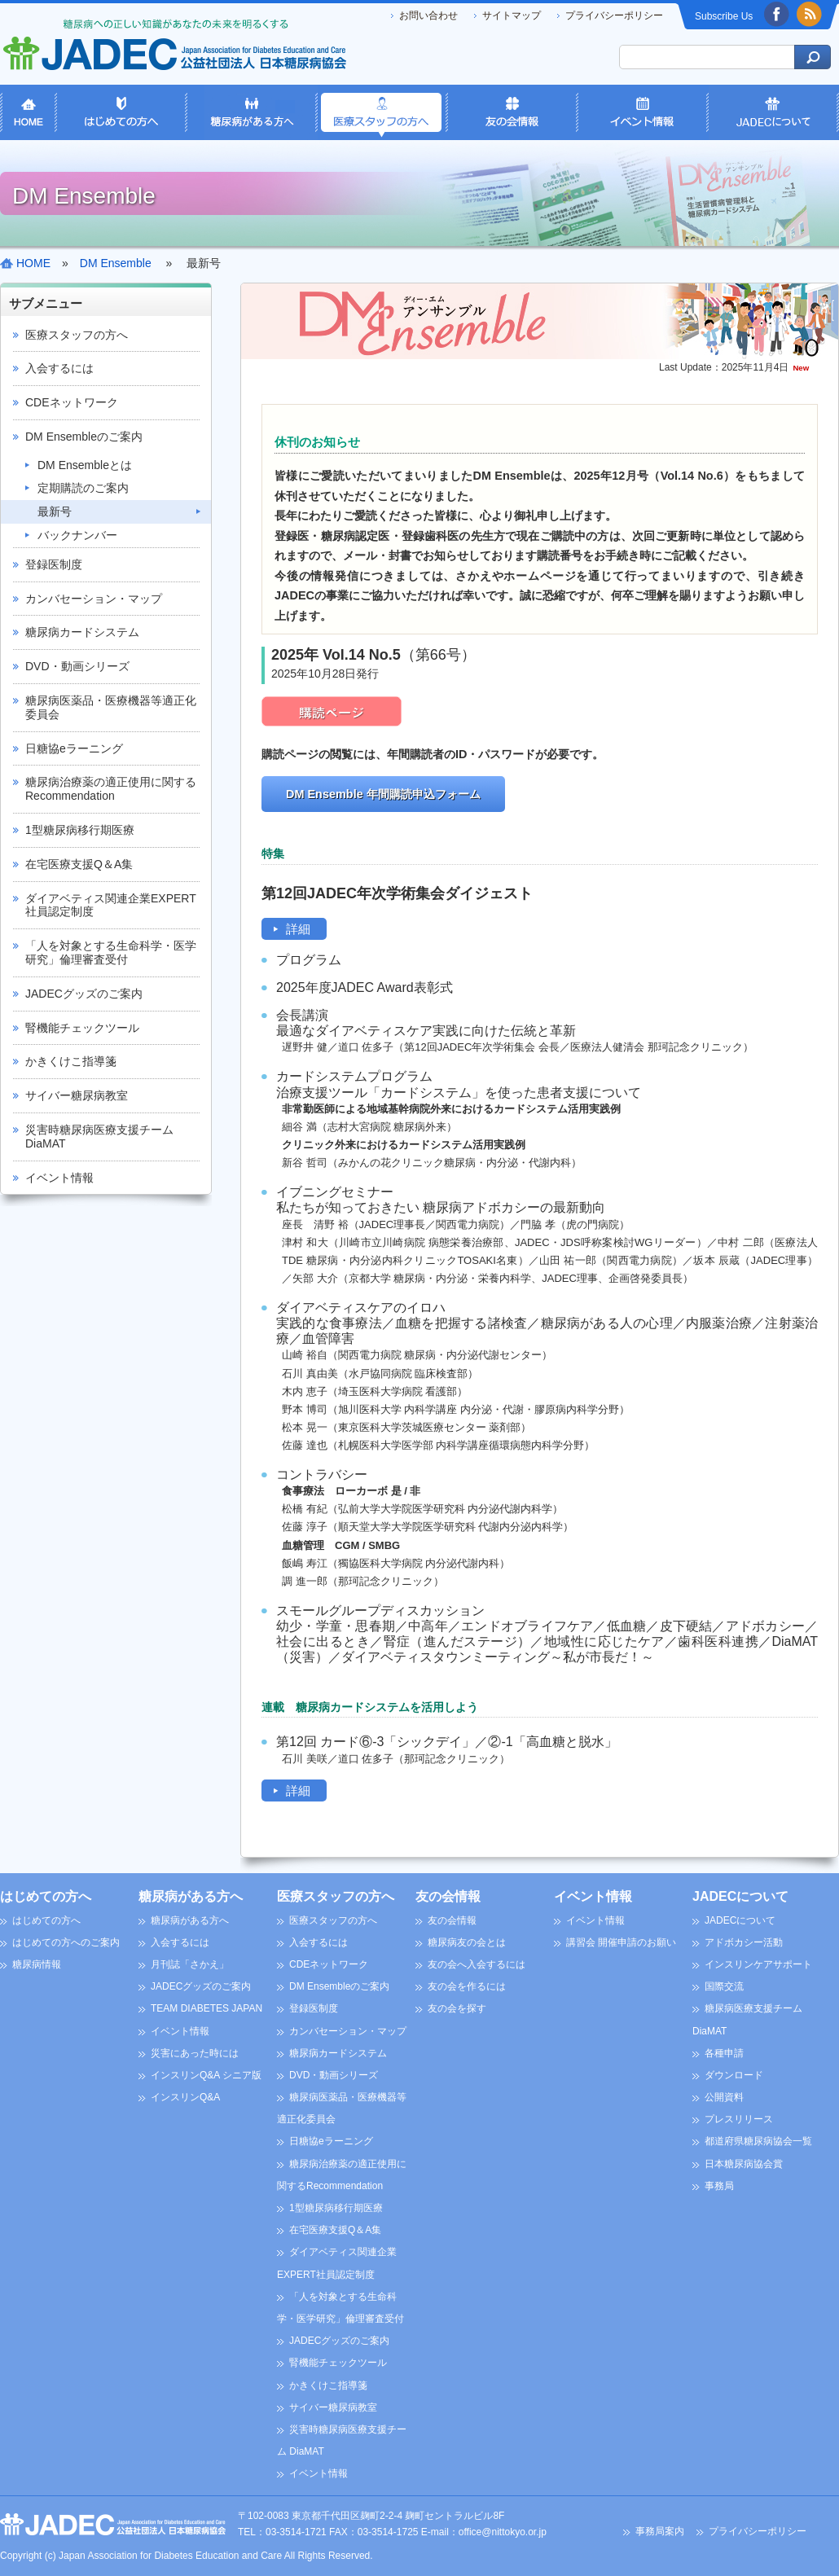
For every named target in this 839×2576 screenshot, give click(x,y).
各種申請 (724, 2053)
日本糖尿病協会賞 (744, 2164)
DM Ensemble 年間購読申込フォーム (383, 794)
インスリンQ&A (185, 2097)
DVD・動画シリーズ (77, 666)
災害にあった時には (195, 2053)
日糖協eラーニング (74, 748)
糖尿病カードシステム (82, 632)
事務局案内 (659, 2531)
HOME (33, 263)
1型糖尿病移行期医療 (79, 829)
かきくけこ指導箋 (70, 1061)
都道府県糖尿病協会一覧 (758, 2141)
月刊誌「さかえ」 (190, 1964)
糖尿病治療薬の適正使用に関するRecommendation (110, 788)
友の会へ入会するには (476, 1964)
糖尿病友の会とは (467, 1942)
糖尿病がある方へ (190, 1896)
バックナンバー (77, 535)
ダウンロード (734, 2075)
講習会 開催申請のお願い (621, 1942)
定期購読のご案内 (83, 487)
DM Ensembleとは (84, 465)
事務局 (719, 2186)
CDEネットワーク (71, 402)
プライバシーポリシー (614, 15)
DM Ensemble (116, 263)
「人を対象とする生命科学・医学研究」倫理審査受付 (110, 952)
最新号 (54, 511)
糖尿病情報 (36, 1964)
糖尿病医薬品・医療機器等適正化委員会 (110, 707)
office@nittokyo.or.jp (503, 2532)
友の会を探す (457, 2008)
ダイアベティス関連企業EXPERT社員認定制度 (110, 905)
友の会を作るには (467, 1986)
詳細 (298, 929)
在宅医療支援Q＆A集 (79, 864)
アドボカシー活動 (744, 1942)
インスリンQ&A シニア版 (206, 2075)
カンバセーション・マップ (93, 598)
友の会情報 (448, 1896)
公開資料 (724, 2097)
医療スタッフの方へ (76, 334)
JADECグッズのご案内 (84, 993)
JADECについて (740, 1896)
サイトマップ (511, 15)
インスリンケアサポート (758, 1964)
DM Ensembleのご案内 (84, 436)
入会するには (59, 368)
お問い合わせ (428, 15)
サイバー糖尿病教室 (76, 1095)
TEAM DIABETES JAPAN (206, 2008)
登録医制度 (53, 564)
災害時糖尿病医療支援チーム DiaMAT (99, 1136)
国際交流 (724, 1986)
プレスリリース (739, 2119)
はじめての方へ (45, 1896)
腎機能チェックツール (82, 1027)
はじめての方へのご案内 (66, 1942)
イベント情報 (59, 1177)
